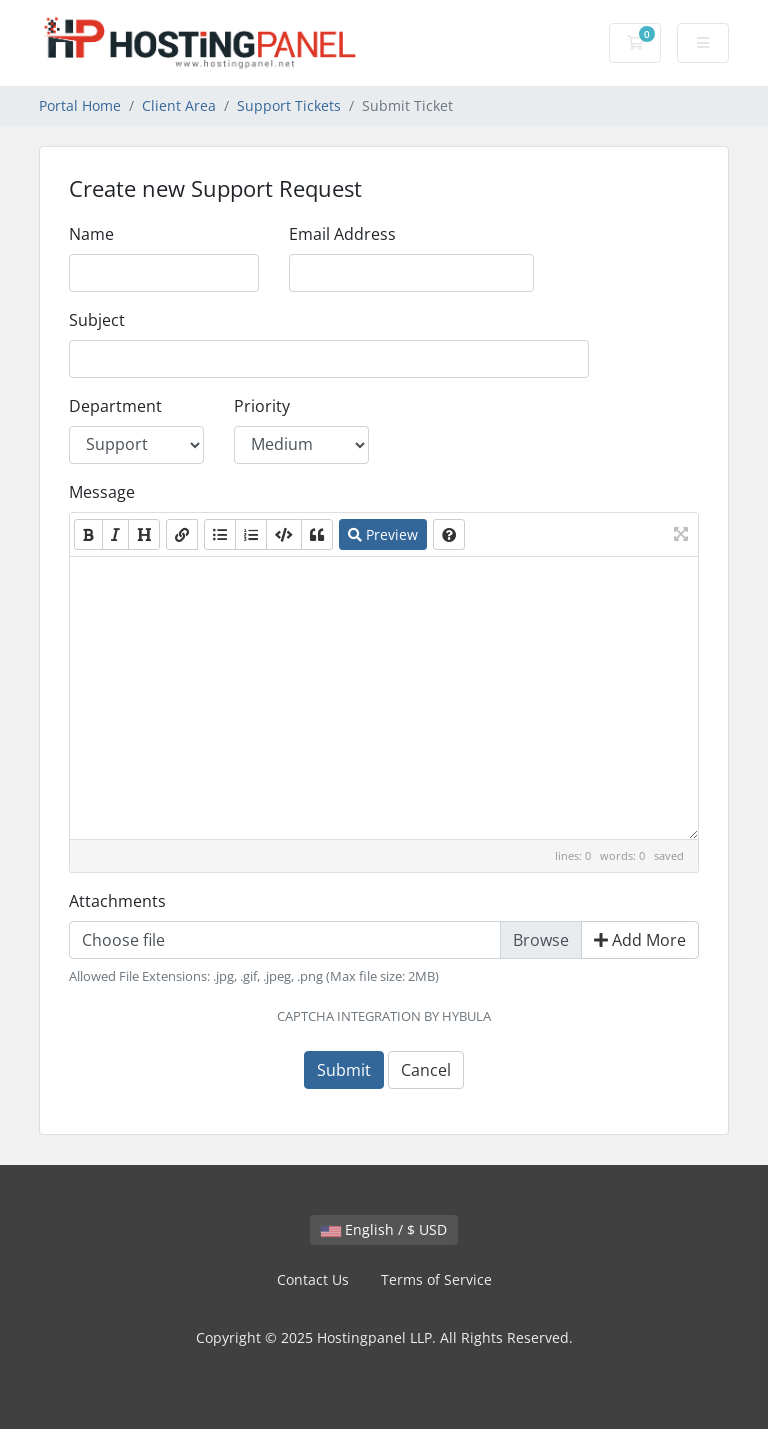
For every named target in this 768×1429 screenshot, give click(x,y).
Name (91, 234)
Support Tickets (289, 105)
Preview (383, 534)
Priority (262, 406)
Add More (640, 940)
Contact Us (313, 1279)
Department (115, 406)
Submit (344, 1070)
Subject (97, 320)
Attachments (117, 901)
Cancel (426, 1070)
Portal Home (80, 105)
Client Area (179, 105)
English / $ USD (384, 1229)
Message (102, 492)
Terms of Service (436, 1279)
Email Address (342, 234)
